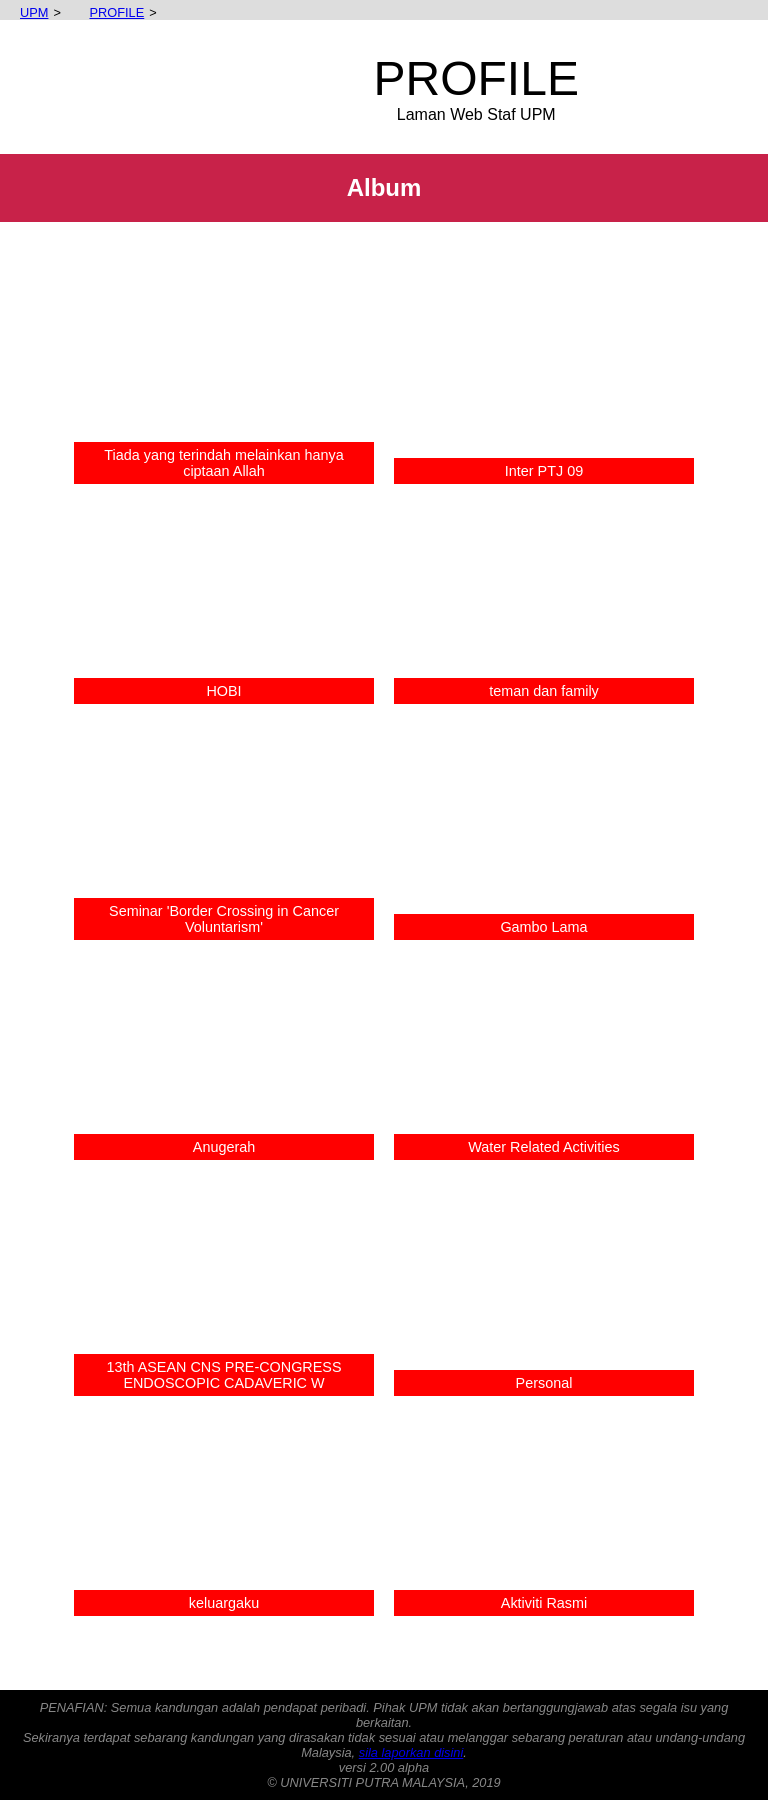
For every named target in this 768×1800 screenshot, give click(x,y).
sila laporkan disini (411, 1752)
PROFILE (106, 12)
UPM (24, 12)
